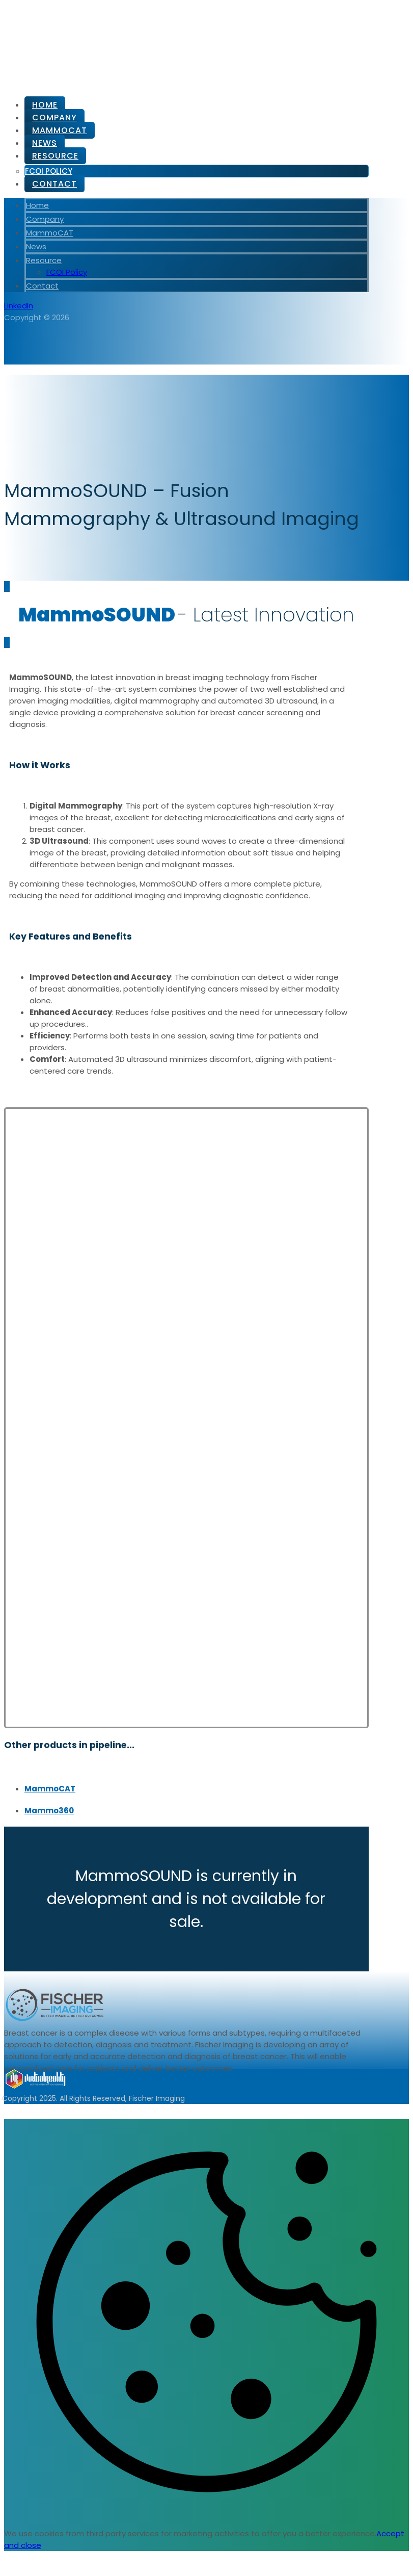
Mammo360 (49, 1810)
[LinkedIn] (18, 305)
